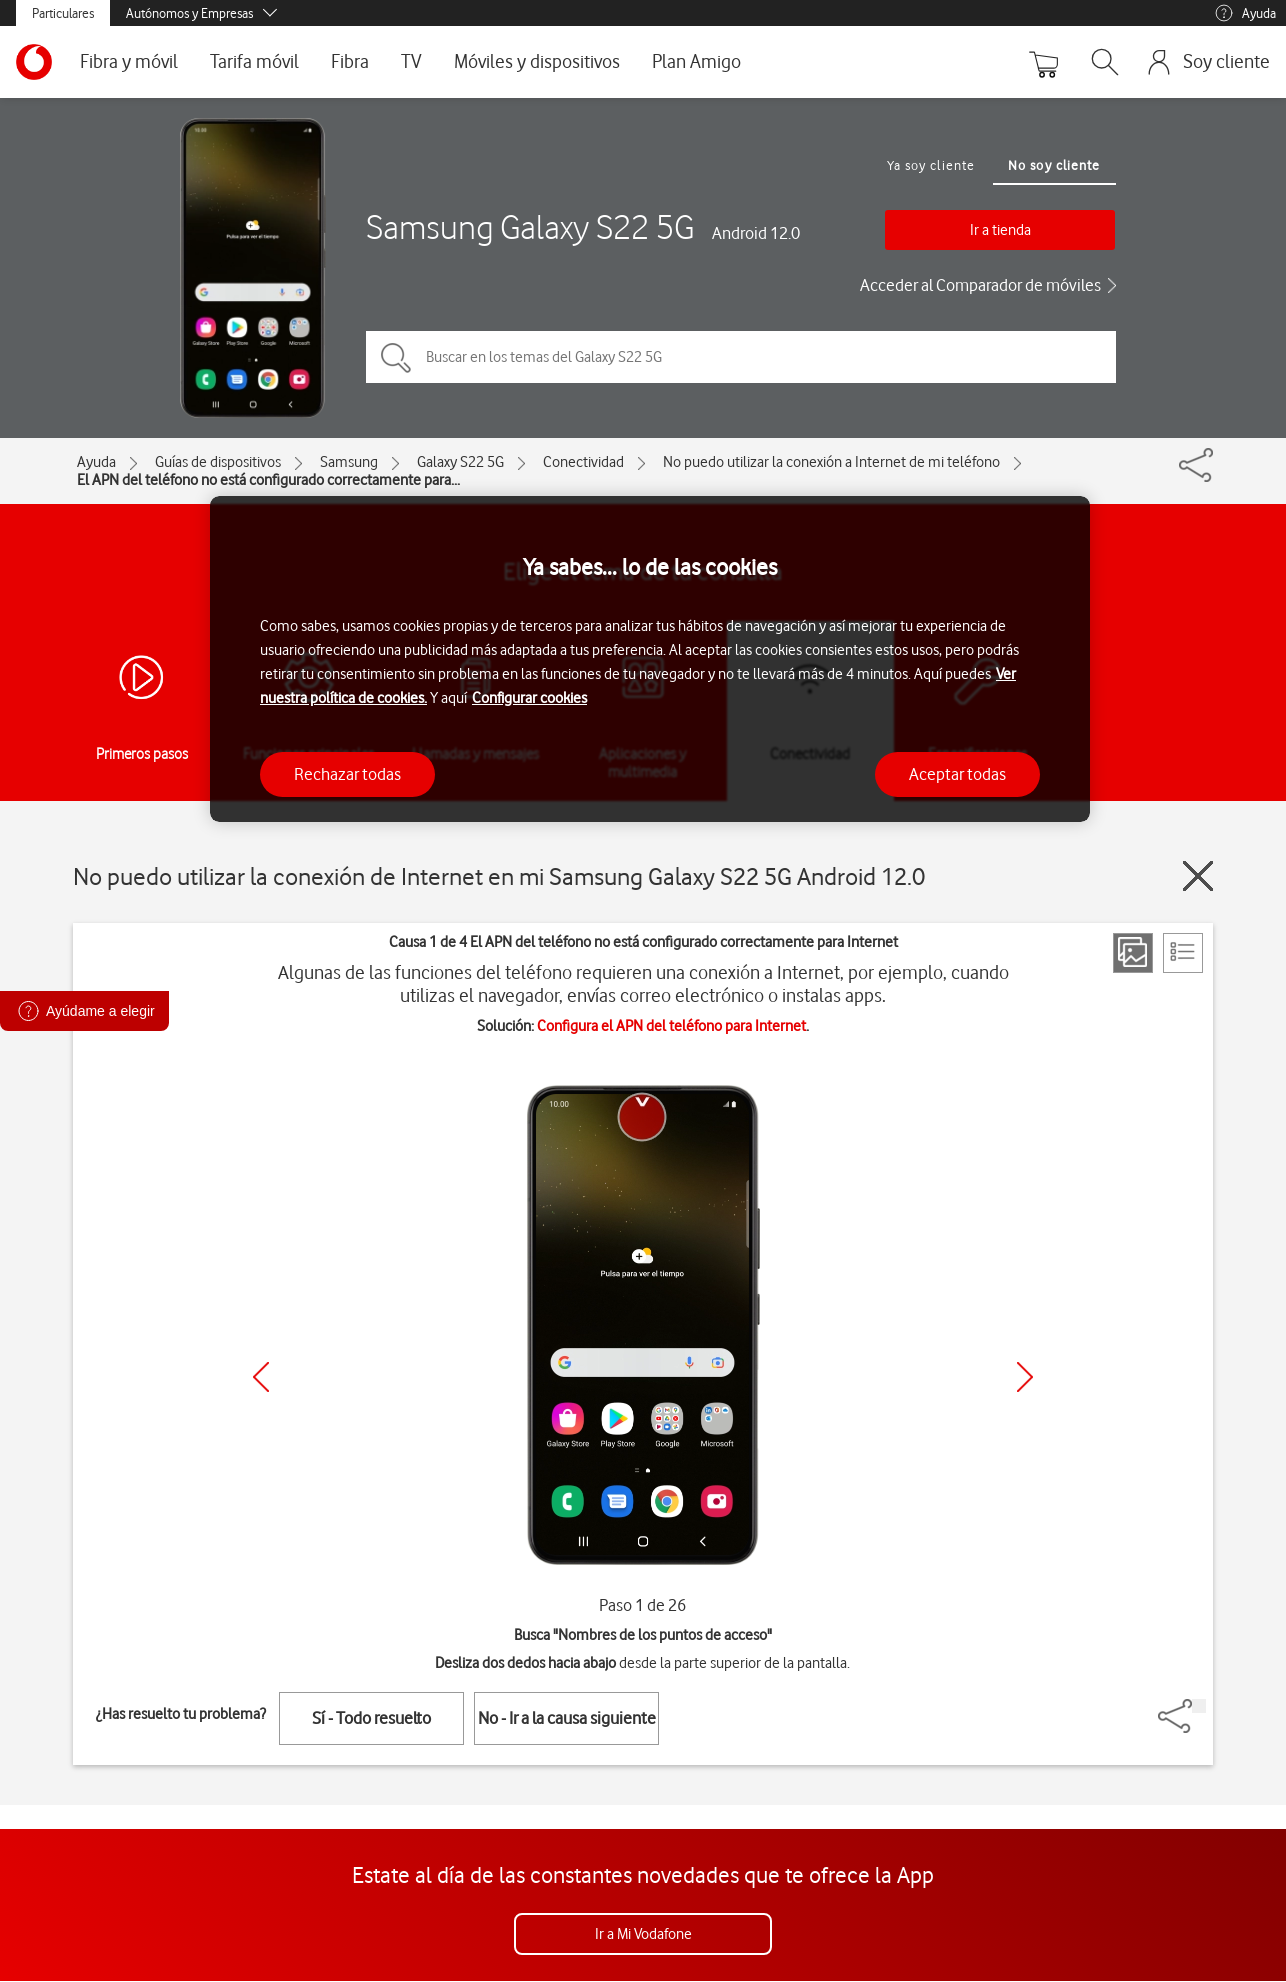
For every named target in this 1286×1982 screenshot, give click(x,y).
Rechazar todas (347, 774)
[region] (650, 659)
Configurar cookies (529, 698)
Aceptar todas (957, 774)
